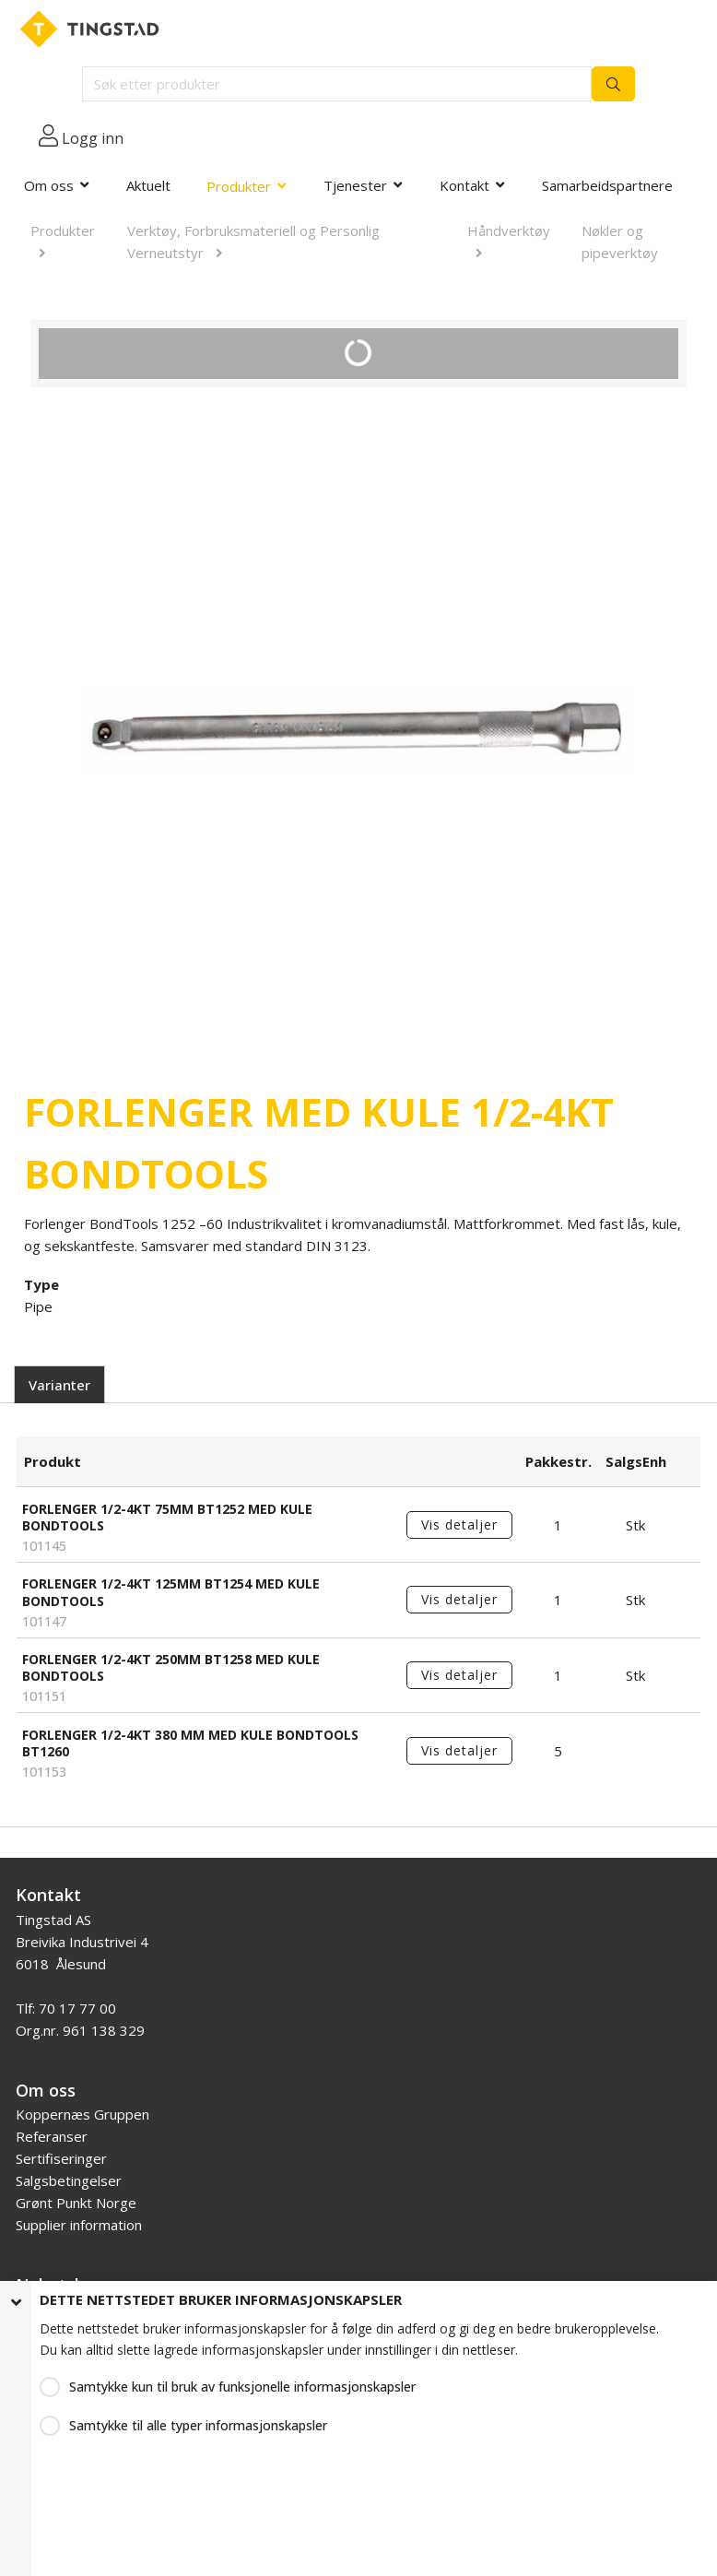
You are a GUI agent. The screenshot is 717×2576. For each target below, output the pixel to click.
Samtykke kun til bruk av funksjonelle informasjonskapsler (242, 2386)
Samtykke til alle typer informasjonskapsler (198, 2425)
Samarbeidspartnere (607, 185)
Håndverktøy (508, 230)
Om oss (49, 185)
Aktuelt (148, 185)
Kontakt (464, 185)
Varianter (59, 1385)
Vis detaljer (459, 1524)
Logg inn (92, 138)
